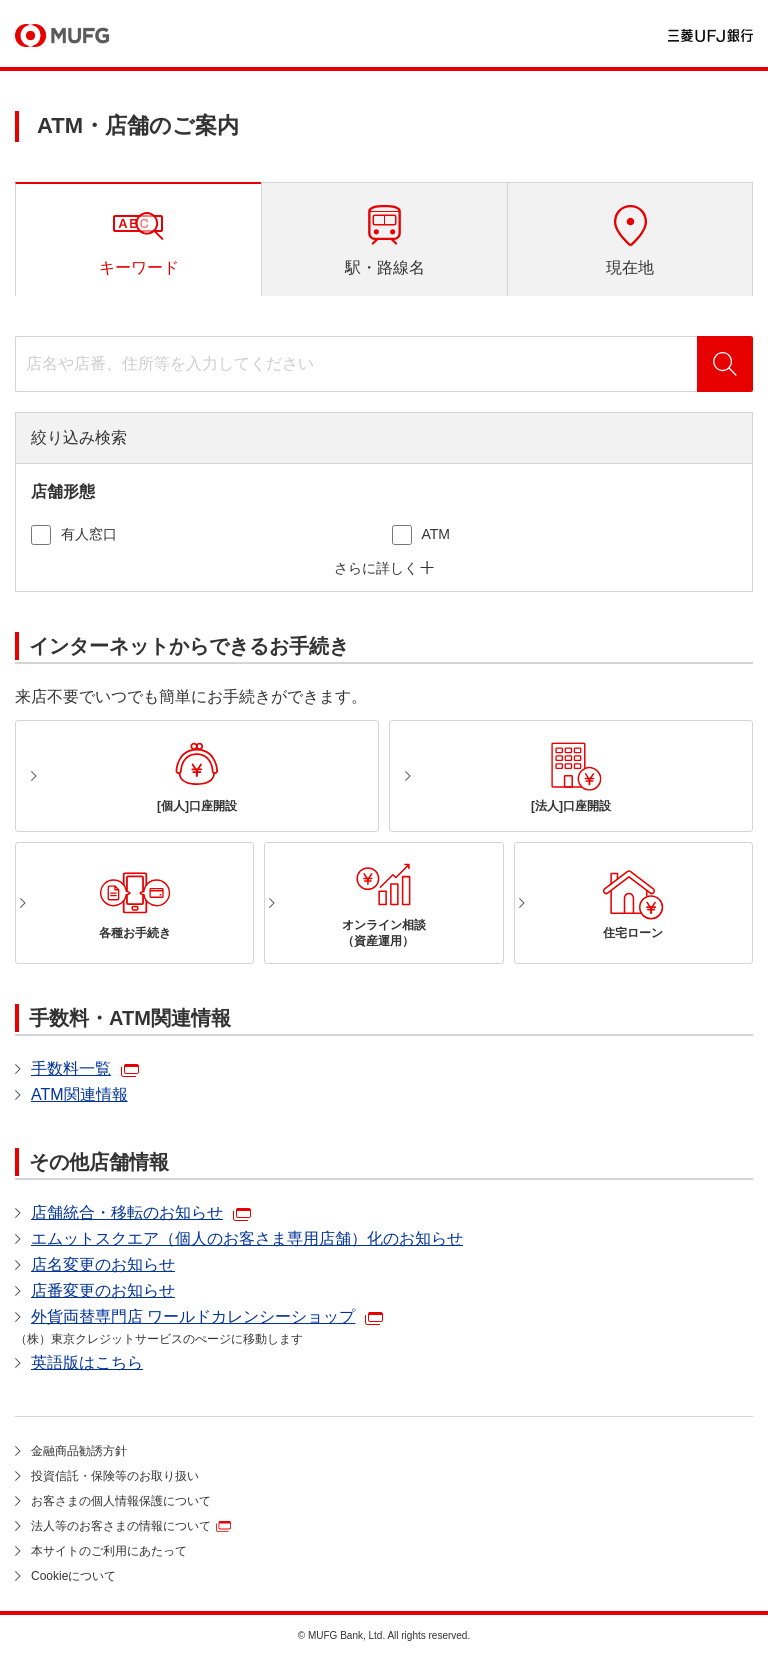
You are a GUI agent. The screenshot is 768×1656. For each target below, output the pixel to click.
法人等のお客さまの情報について (121, 1526)
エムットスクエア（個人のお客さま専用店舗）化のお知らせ (247, 1238)
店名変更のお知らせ (103, 1264)
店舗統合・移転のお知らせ (127, 1212)
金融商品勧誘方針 (79, 1451)
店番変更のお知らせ (103, 1290)
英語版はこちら (87, 1362)
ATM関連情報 (79, 1094)
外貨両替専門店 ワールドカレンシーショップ (193, 1316)
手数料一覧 (71, 1068)
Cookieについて (73, 1576)
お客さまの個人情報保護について (121, 1501)
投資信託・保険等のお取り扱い (115, 1476)
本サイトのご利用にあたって (109, 1551)
